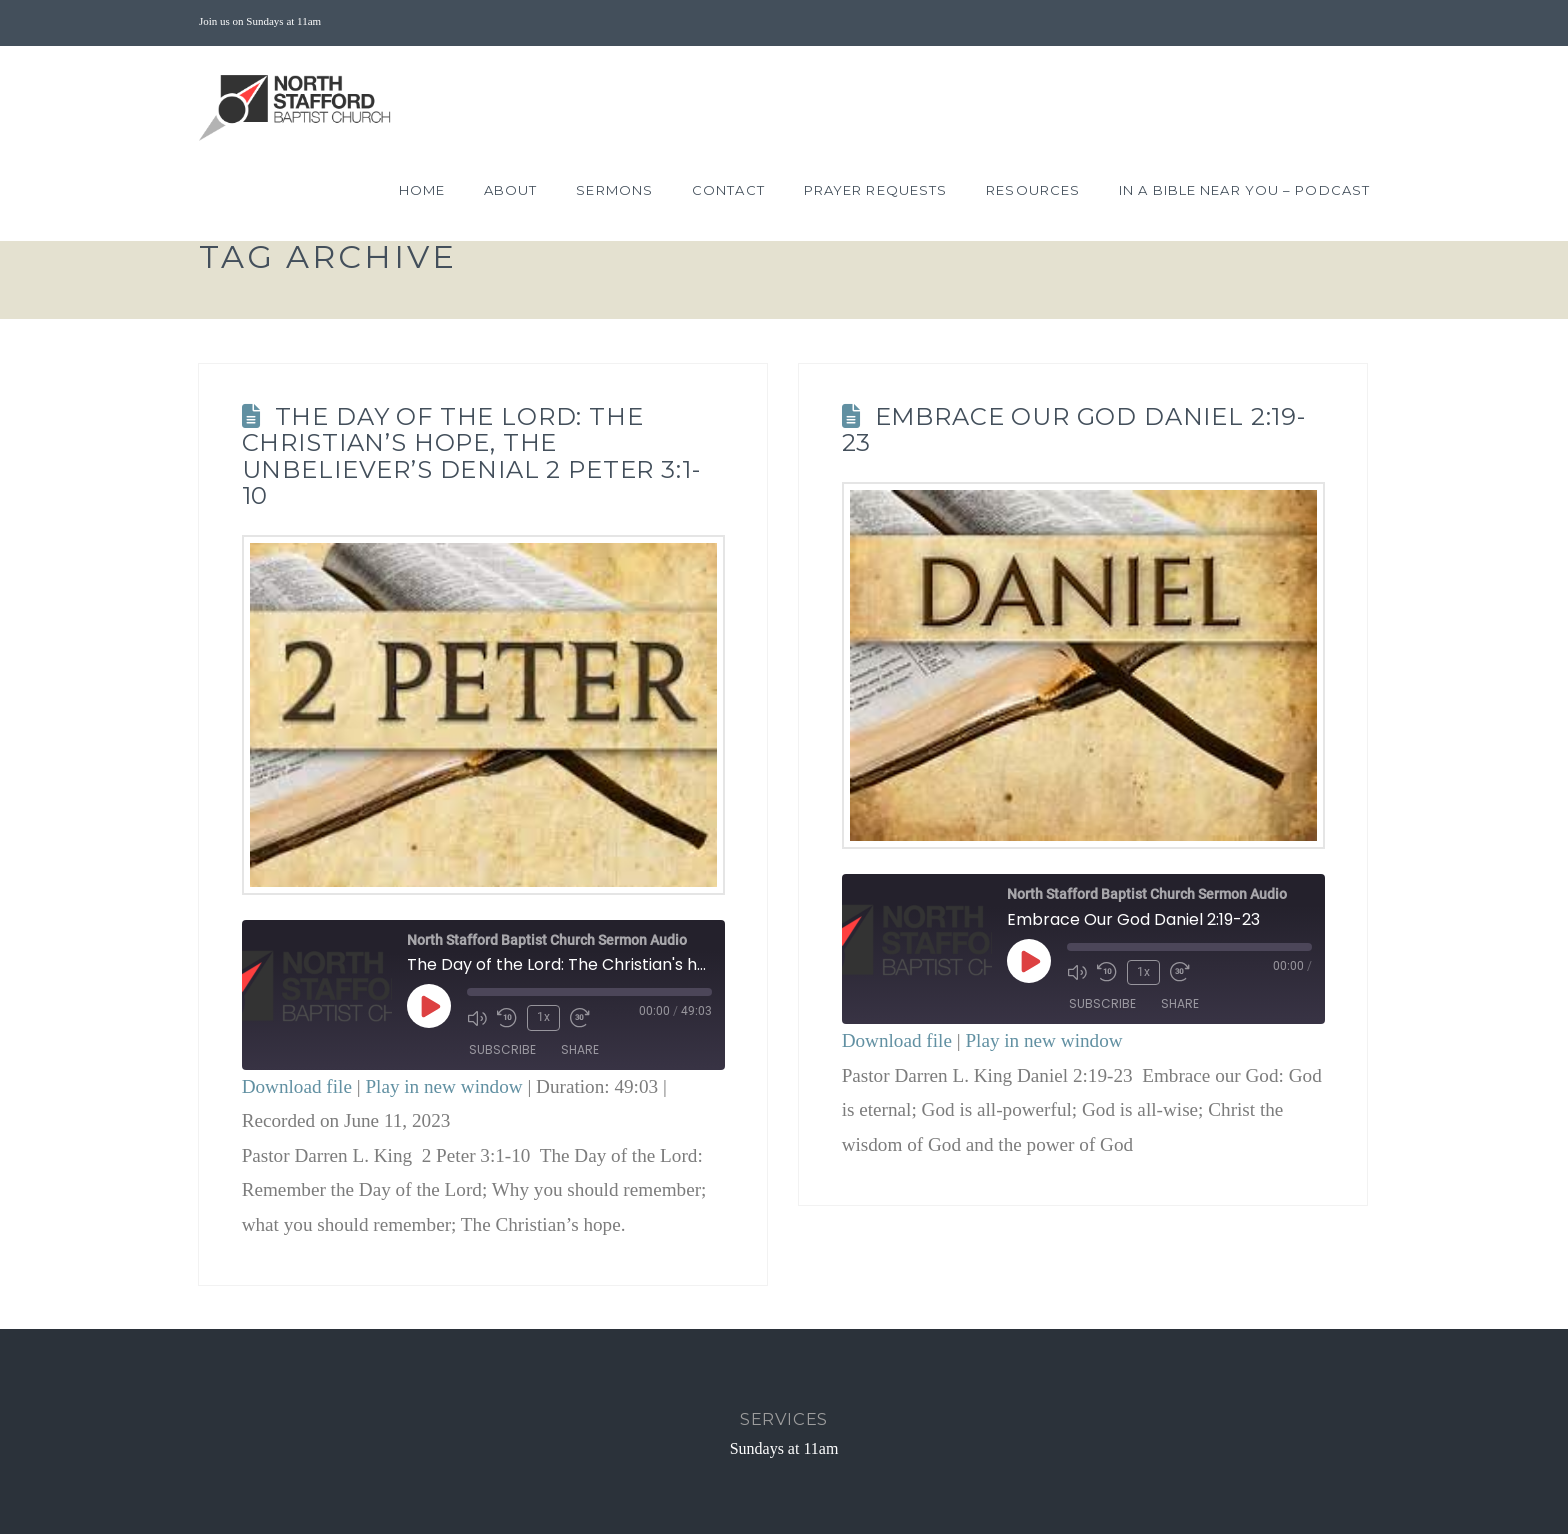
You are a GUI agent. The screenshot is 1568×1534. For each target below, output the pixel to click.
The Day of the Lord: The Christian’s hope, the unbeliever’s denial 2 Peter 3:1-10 (471, 456)
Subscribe (502, 1049)
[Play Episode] (429, 1006)
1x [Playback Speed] (543, 1017)
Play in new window (443, 1086)
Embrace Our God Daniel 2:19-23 (1074, 429)
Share (580, 1049)
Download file (297, 1086)
